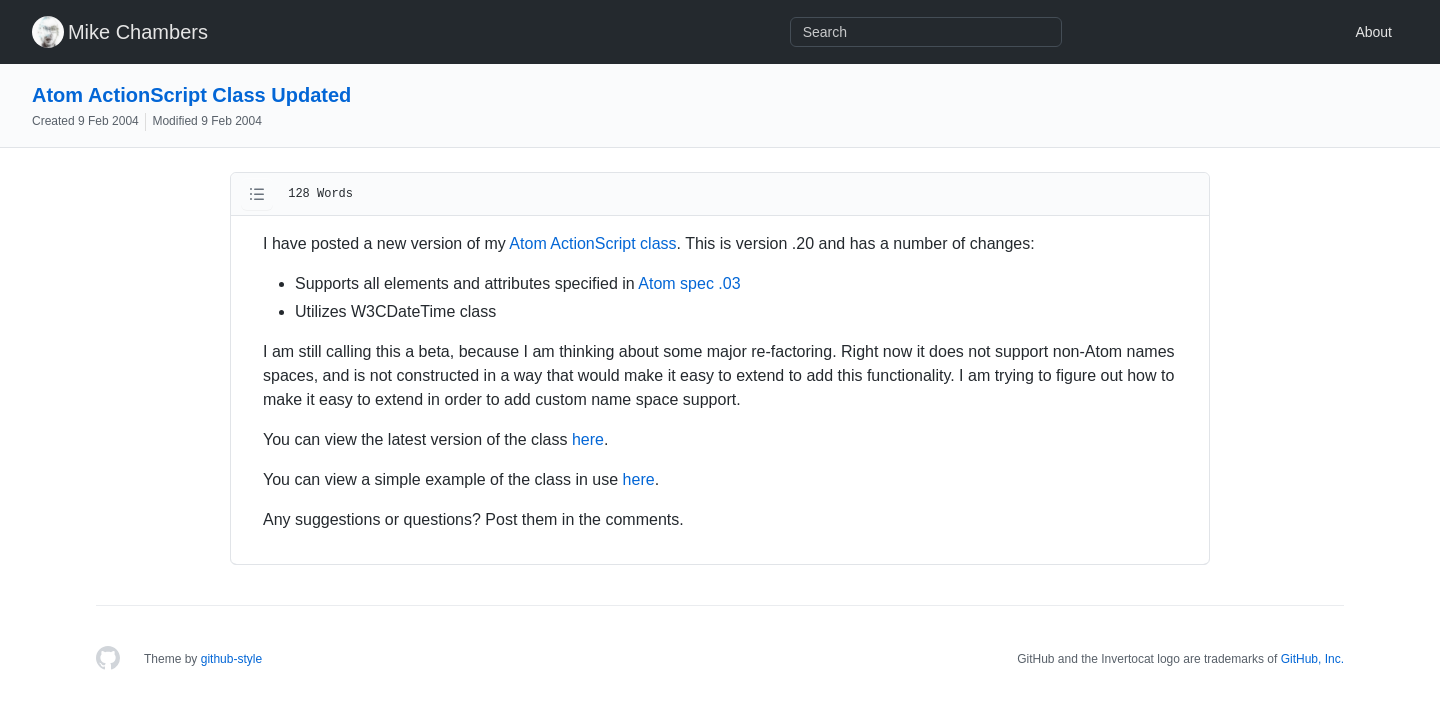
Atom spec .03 (689, 283)
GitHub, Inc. (1312, 659)
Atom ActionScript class (592, 243)
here (588, 439)
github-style (231, 659)
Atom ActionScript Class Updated (191, 95)
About (1373, 32)
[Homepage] (108, 659)
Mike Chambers (138, 32)
